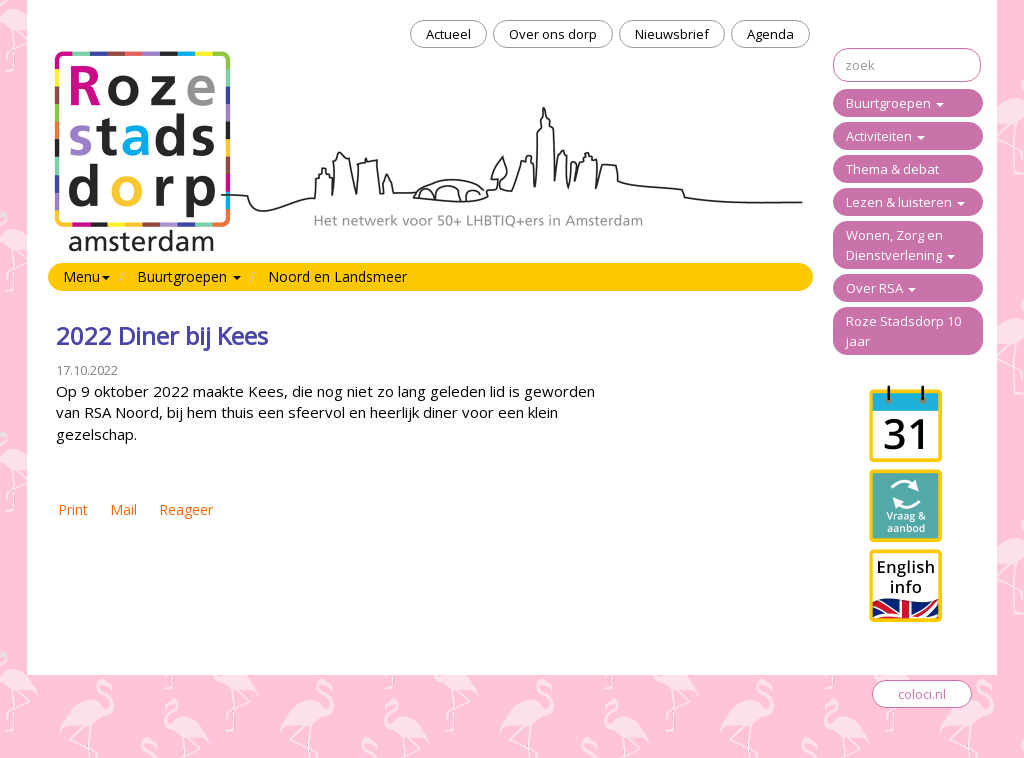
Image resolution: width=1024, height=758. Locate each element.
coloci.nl (922, 694)
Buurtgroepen (895, 103)
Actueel (448, 34)
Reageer (186, 509)
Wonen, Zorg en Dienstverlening (900, 245)
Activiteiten (885, 136)
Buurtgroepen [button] (189, 276)
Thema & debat (892, 169)
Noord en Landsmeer (337, 276)
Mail (123, 509)
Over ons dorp (553, 34)
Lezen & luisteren (905, 202)
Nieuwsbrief (672, 34)
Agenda (770, 34)
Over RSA (881, 288)
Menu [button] (86, 276)
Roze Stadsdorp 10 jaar (903, 331)
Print (73, 509)
